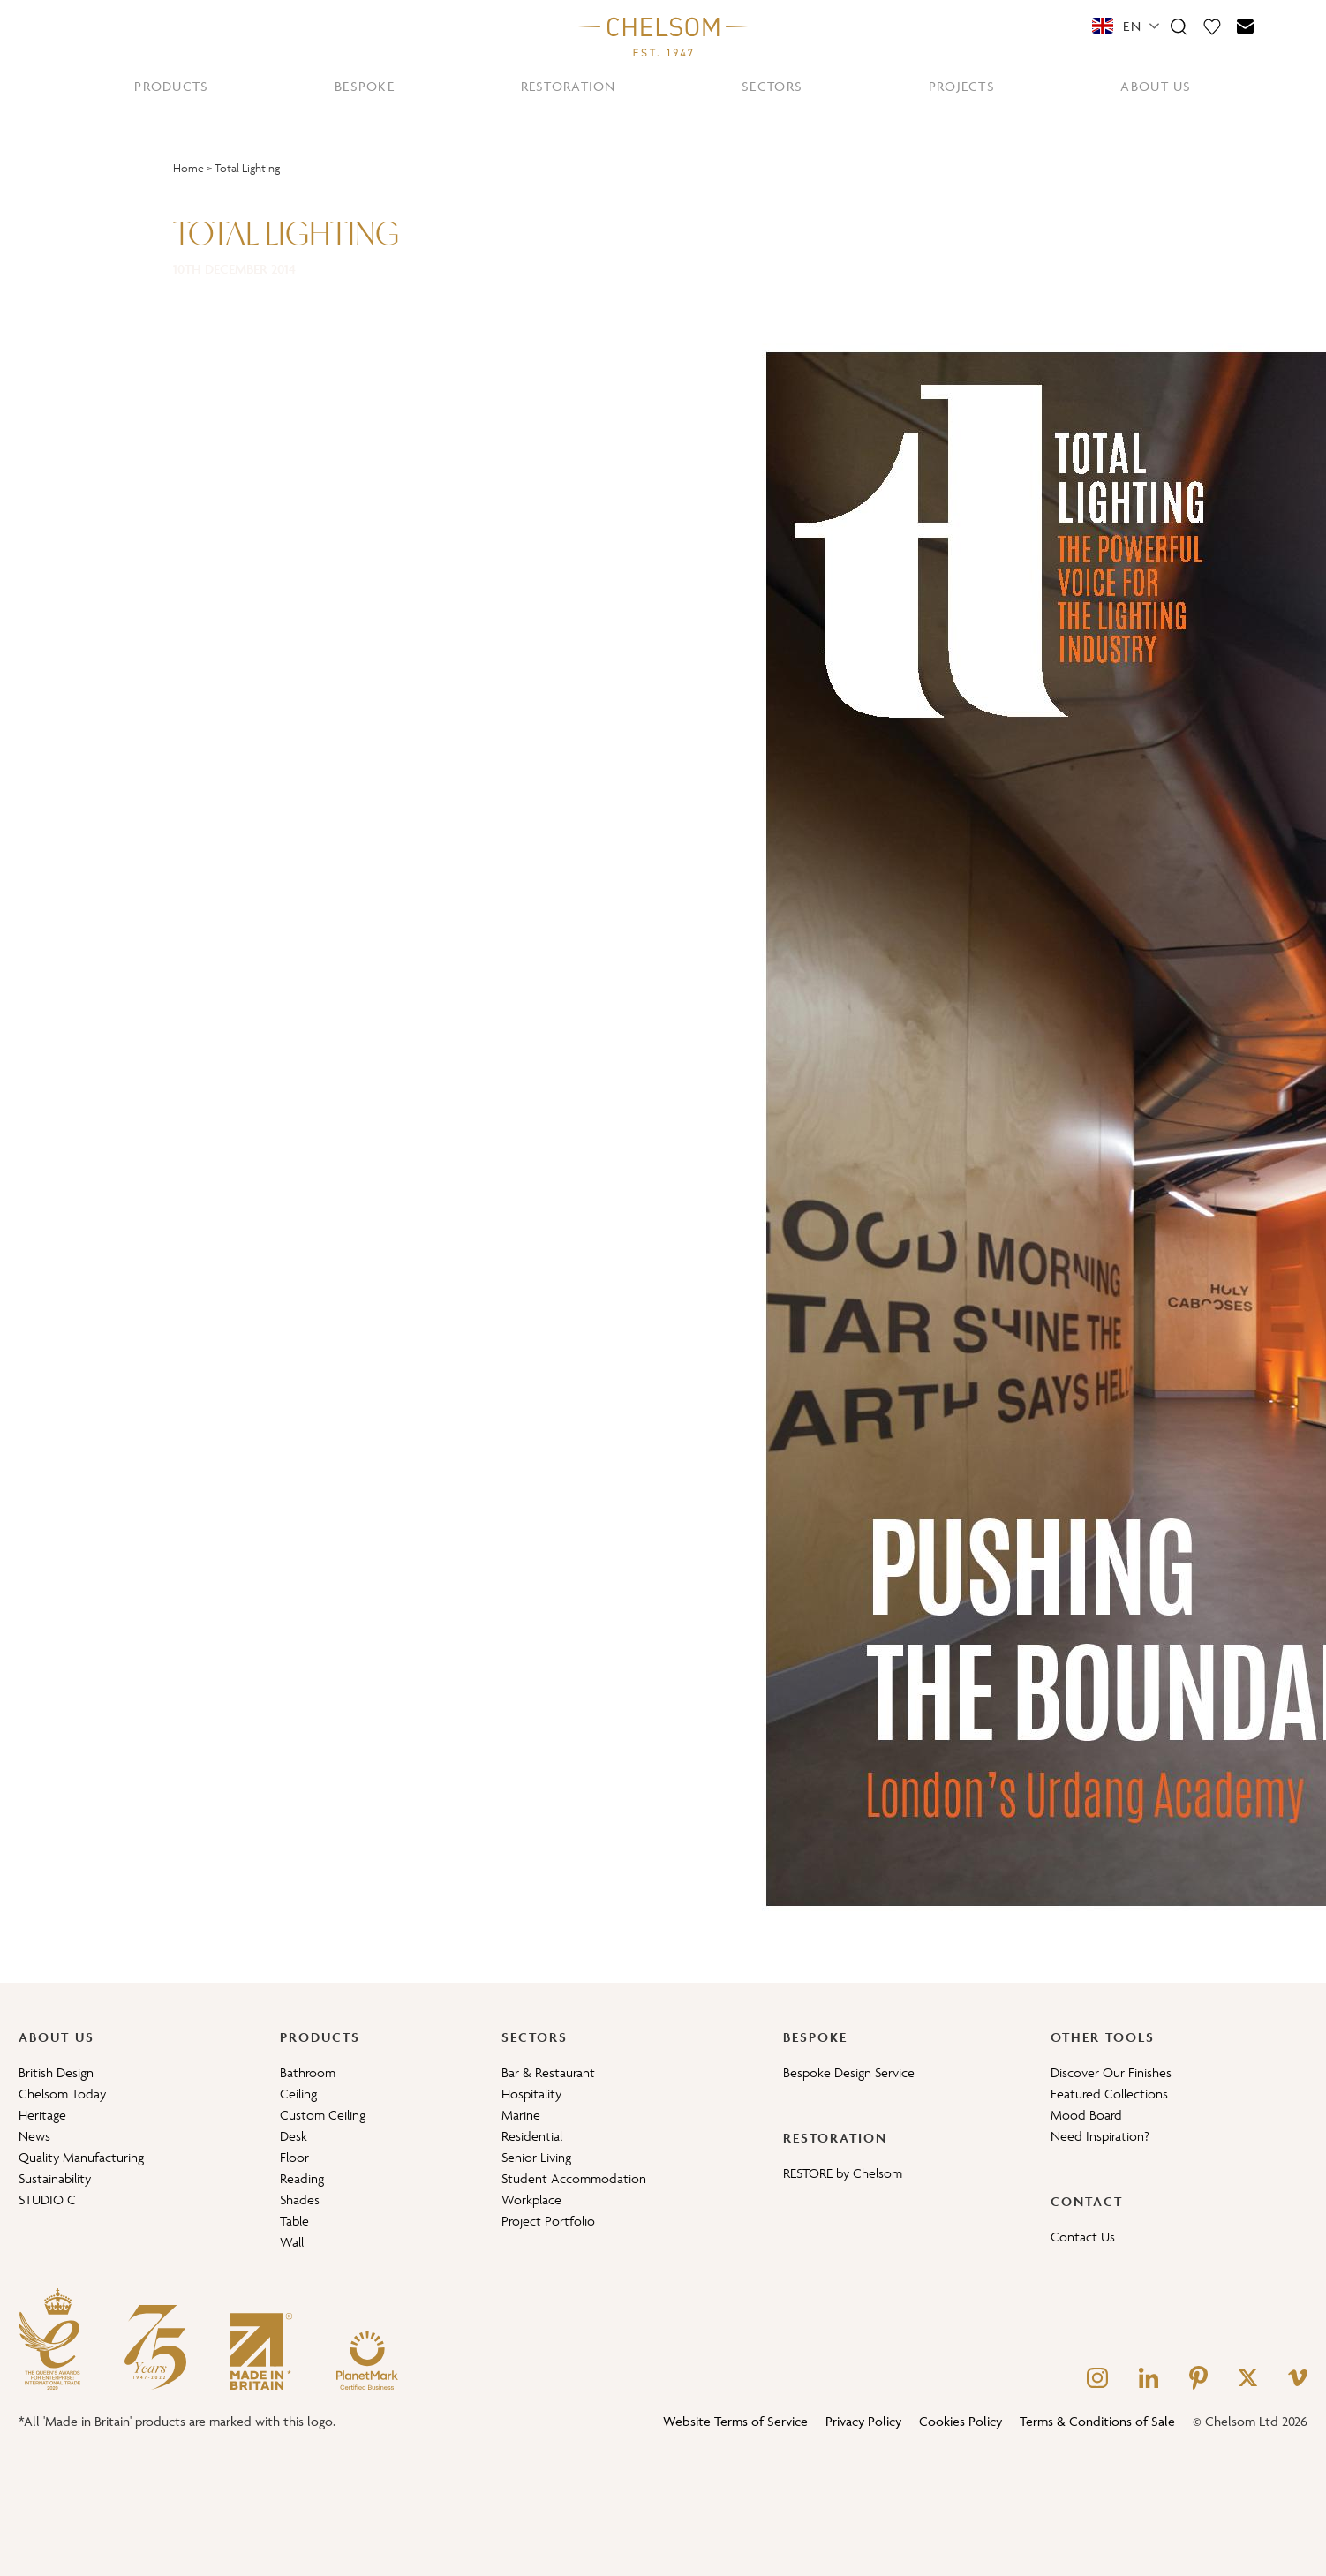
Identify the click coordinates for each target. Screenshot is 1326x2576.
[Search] (1178, 25)
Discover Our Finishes (1111, 2072)
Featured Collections (1109, 2093)
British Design (56, 2072)
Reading (302, 2178)
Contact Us (1083, 2236)
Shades (300, 2199)
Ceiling (298, 2093)
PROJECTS (962, 86)
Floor (294, 2157)
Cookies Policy (960, 2421)
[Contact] (1245, 25)
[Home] (663, 36)
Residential (531, 2136)
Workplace (531, 2199)
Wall (292, 2241)
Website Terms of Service (735, 2421)
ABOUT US (1155, 86)
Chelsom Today (62, 2093)
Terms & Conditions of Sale (1097, 2421)
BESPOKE (365, 86)
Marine (520, 2114)
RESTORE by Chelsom (842, 2173)
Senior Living (536, 2157)
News (34, 2136)
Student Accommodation (573, 2178)
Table (294, 2220)
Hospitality (531, 2093)
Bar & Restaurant (548, 2072)
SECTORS (772, 86)
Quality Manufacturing (81, 2157)
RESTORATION (568, 86)
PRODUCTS (171, 86)
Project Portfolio (548, 2220)
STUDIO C (47, 2199)
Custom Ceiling (322, 2114)
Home (188, 168)
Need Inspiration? (1100, 2136)
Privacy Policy (863, 2421)
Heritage (42, 2114)
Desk (293, 2136)
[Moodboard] (1212, 25)
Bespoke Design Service (849, 2072)
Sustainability (55, 2178)
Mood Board (1086, 2114)
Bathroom (307, 2072)
